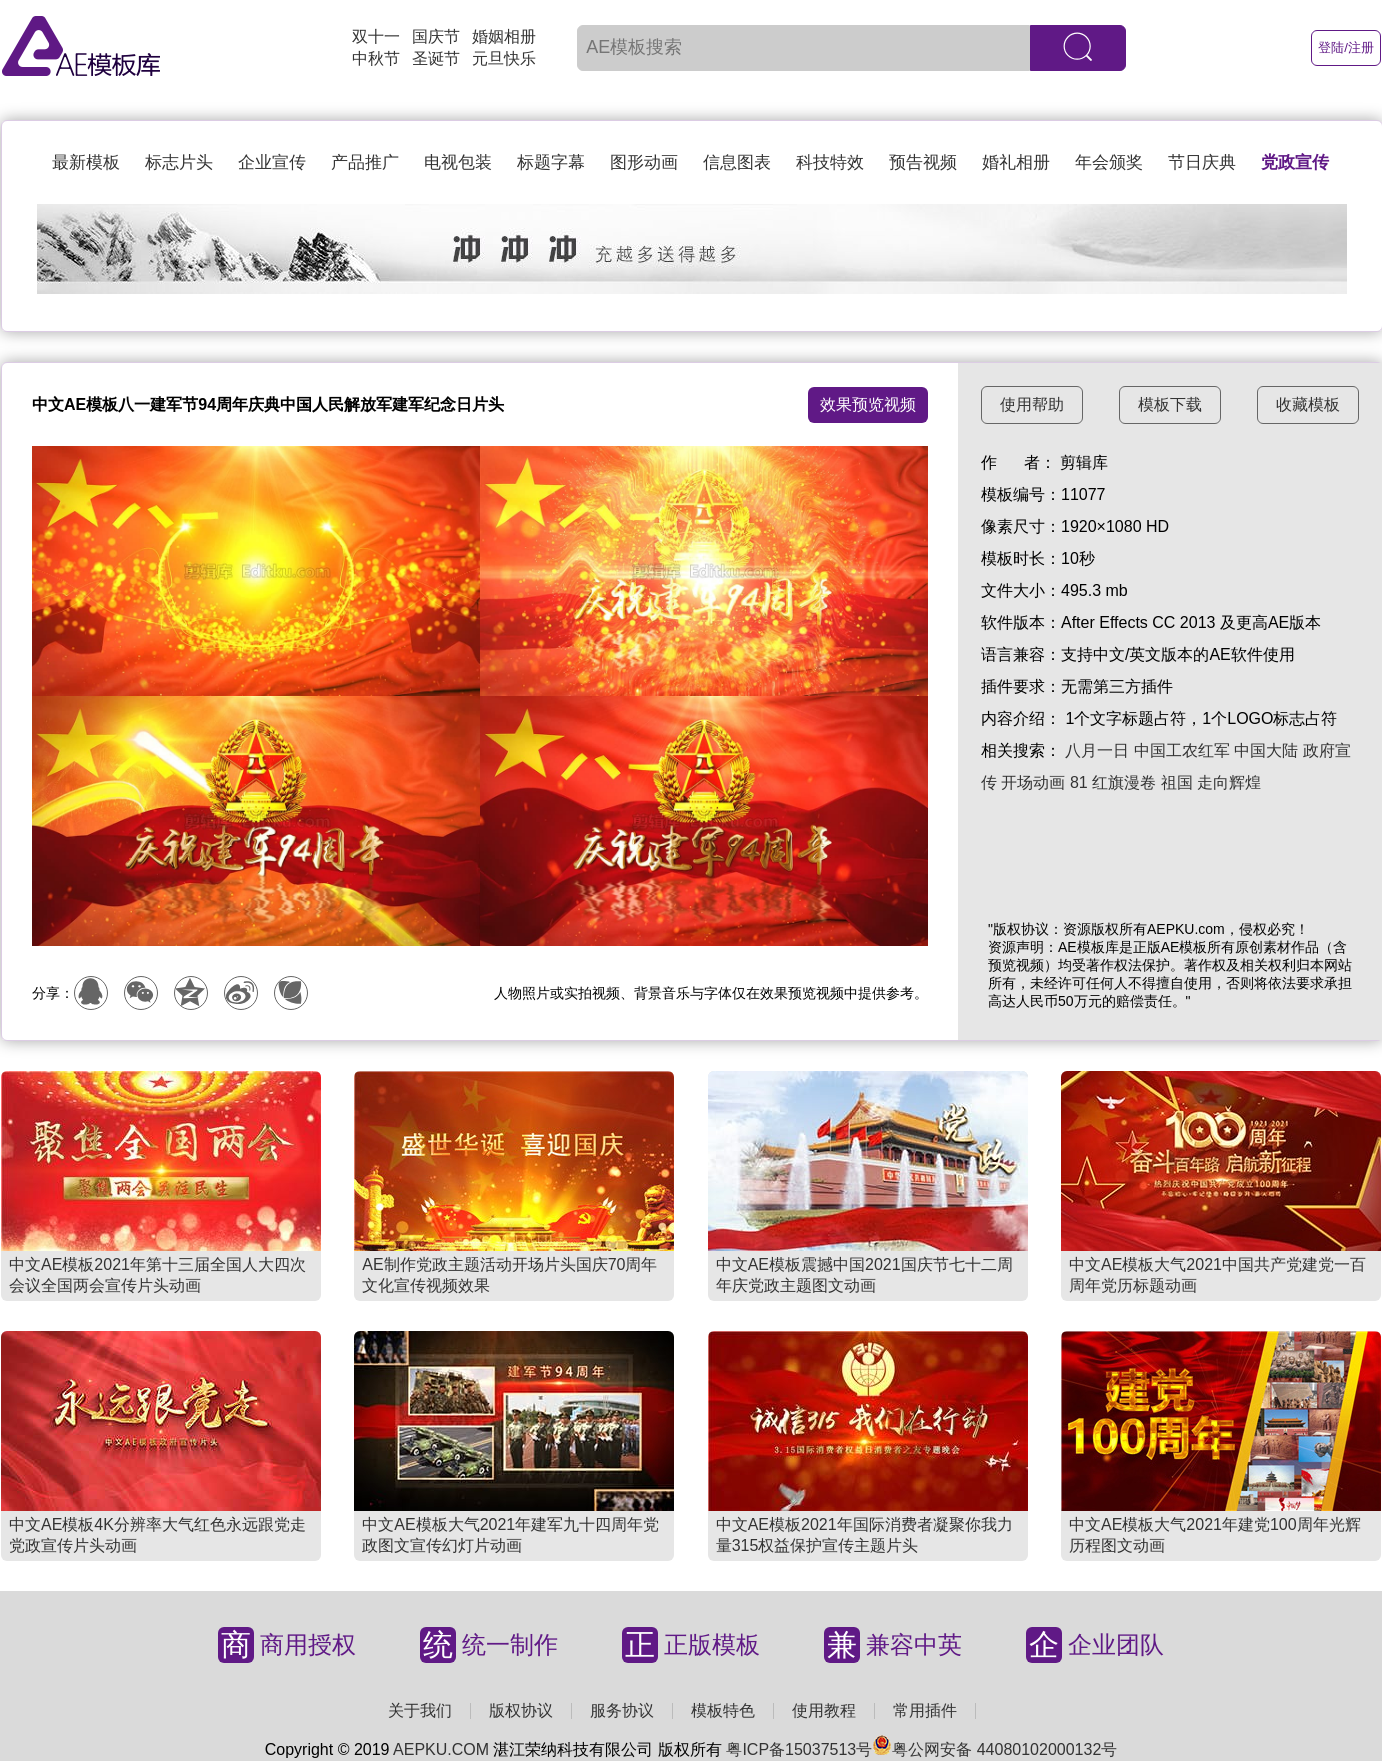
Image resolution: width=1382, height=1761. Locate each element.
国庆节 (436, 36)
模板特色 (723, 1710)
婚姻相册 (504, 36)
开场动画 (1033, 782)
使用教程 (824, 1710)
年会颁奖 (1109, 162)
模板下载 (1170, 404)
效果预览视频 (868, 404)
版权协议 (521, 1710)
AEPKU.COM (441, 1749)
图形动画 (644, 162)
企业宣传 (272, 162)
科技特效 (830, 162)
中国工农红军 (1182, 750)
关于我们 (420, 1710)
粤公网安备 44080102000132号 (994, 1749)
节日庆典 (1202, 162)
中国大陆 (1266, 750)
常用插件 (925, 1710)
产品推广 (365, 162)
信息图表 (737, 162)
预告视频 (923, 162)
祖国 (1177, 782)
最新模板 (86, 162)
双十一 (376, 36)
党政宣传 (1295, 162)
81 (1079, 782)
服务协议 (622, 1710)
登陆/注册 (1346, 47)
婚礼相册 (1016, 162)
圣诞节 (436, 58)
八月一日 (1097, 750)
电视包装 (458, 162)
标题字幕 (551, 162)
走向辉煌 (1229, 782)
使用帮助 (1032, 404)
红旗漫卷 (1124, 782)
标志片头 (179, 162)
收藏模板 (1308, 404)
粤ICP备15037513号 (799, 1749)
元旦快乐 (504, 58)
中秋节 (376, 58)
